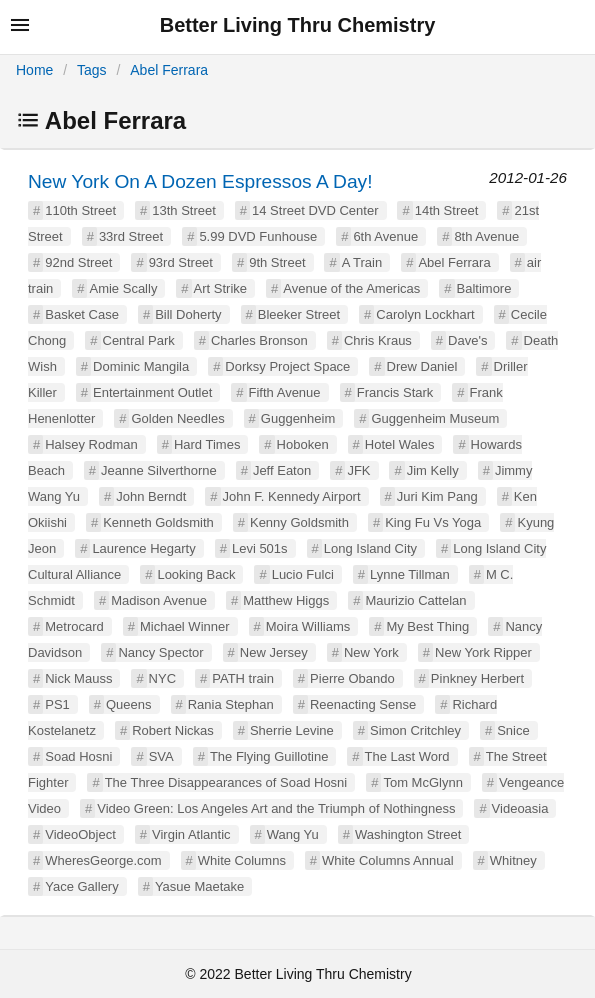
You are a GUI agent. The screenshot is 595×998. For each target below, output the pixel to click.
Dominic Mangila (141, 366)
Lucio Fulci (303, 574)
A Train (362, 262)
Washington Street (408, 834)
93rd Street (181, 262)
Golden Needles (177, 418)
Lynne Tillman (410, 574)
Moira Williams (308, 626)
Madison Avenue (159, 600)
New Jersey (274, 652)
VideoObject (80, 834)
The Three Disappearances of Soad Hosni (226, 782)
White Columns (242, 860)
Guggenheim (298, 418)
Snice (513, 730)
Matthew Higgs (286, 600)
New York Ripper (483, 652)
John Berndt (151, 496)
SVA (161, 756)
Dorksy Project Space (287, 366)
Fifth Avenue (285, 392)
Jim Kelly (433, 470)
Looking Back (196, 574)
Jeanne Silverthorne (159, 470)
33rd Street (131, 236)
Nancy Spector (160, 652)
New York (371, 652)
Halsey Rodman (91, 444)
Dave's (467, 340)
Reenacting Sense (363, 704)
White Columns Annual (388, 860)
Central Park (139, 340)
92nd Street (78, 262)
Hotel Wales (400, 444)
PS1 (57, 704)
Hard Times (207, 444)
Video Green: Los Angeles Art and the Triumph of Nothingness (276, 808)
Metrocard (74, 626)
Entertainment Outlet (152, 392)
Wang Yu (293, 834)
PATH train (243, 678)
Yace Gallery (81, 886)
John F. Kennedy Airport (292, 496)
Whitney (513, 860)
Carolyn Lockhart (425, 314)
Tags (92, 70)
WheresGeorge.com (103, 860)
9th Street (277, 262)
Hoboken (303, 444)
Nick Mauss (78, 678)
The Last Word (407, 756)
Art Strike (220, 288)
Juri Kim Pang (437, 496)
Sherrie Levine (292, 730)
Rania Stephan (231, 704)
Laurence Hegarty (143, 548)
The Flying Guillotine (269, 756)
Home (34, 70)
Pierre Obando (352, 678)
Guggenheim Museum (435, 418)
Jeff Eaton (282, 470)
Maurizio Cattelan (415, 600)
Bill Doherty (188, 314)
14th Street (447, 210)
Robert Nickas (173, 730)
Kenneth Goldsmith (158, 522)
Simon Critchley (415, 730)
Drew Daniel (422, 366)
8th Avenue (486, 236)
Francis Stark (395, 392)
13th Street (184, 210)
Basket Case (82, 314)
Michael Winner (185, 626)
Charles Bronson (259, 340)
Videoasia (520, 808)
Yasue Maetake (199, 886)
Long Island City (370, 548)
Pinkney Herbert (477, 678)
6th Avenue (385, 236)
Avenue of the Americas (351, 288)
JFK (358, 470)
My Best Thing (427, 626)
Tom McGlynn (422, 782)
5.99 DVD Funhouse (258, 236)
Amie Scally (123, 288)
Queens (129, 704)
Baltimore (484, 288)
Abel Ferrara (169, 70)
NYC (162, 678)
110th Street (80, 210)
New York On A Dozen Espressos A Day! (200, 181)
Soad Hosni (78, 756)
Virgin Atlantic (191, 834)
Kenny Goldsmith (299, 522)
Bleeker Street (299, 314)
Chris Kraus (378, 340)
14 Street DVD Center (315, 210)
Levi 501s (260, 548)
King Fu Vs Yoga (433, 522)
